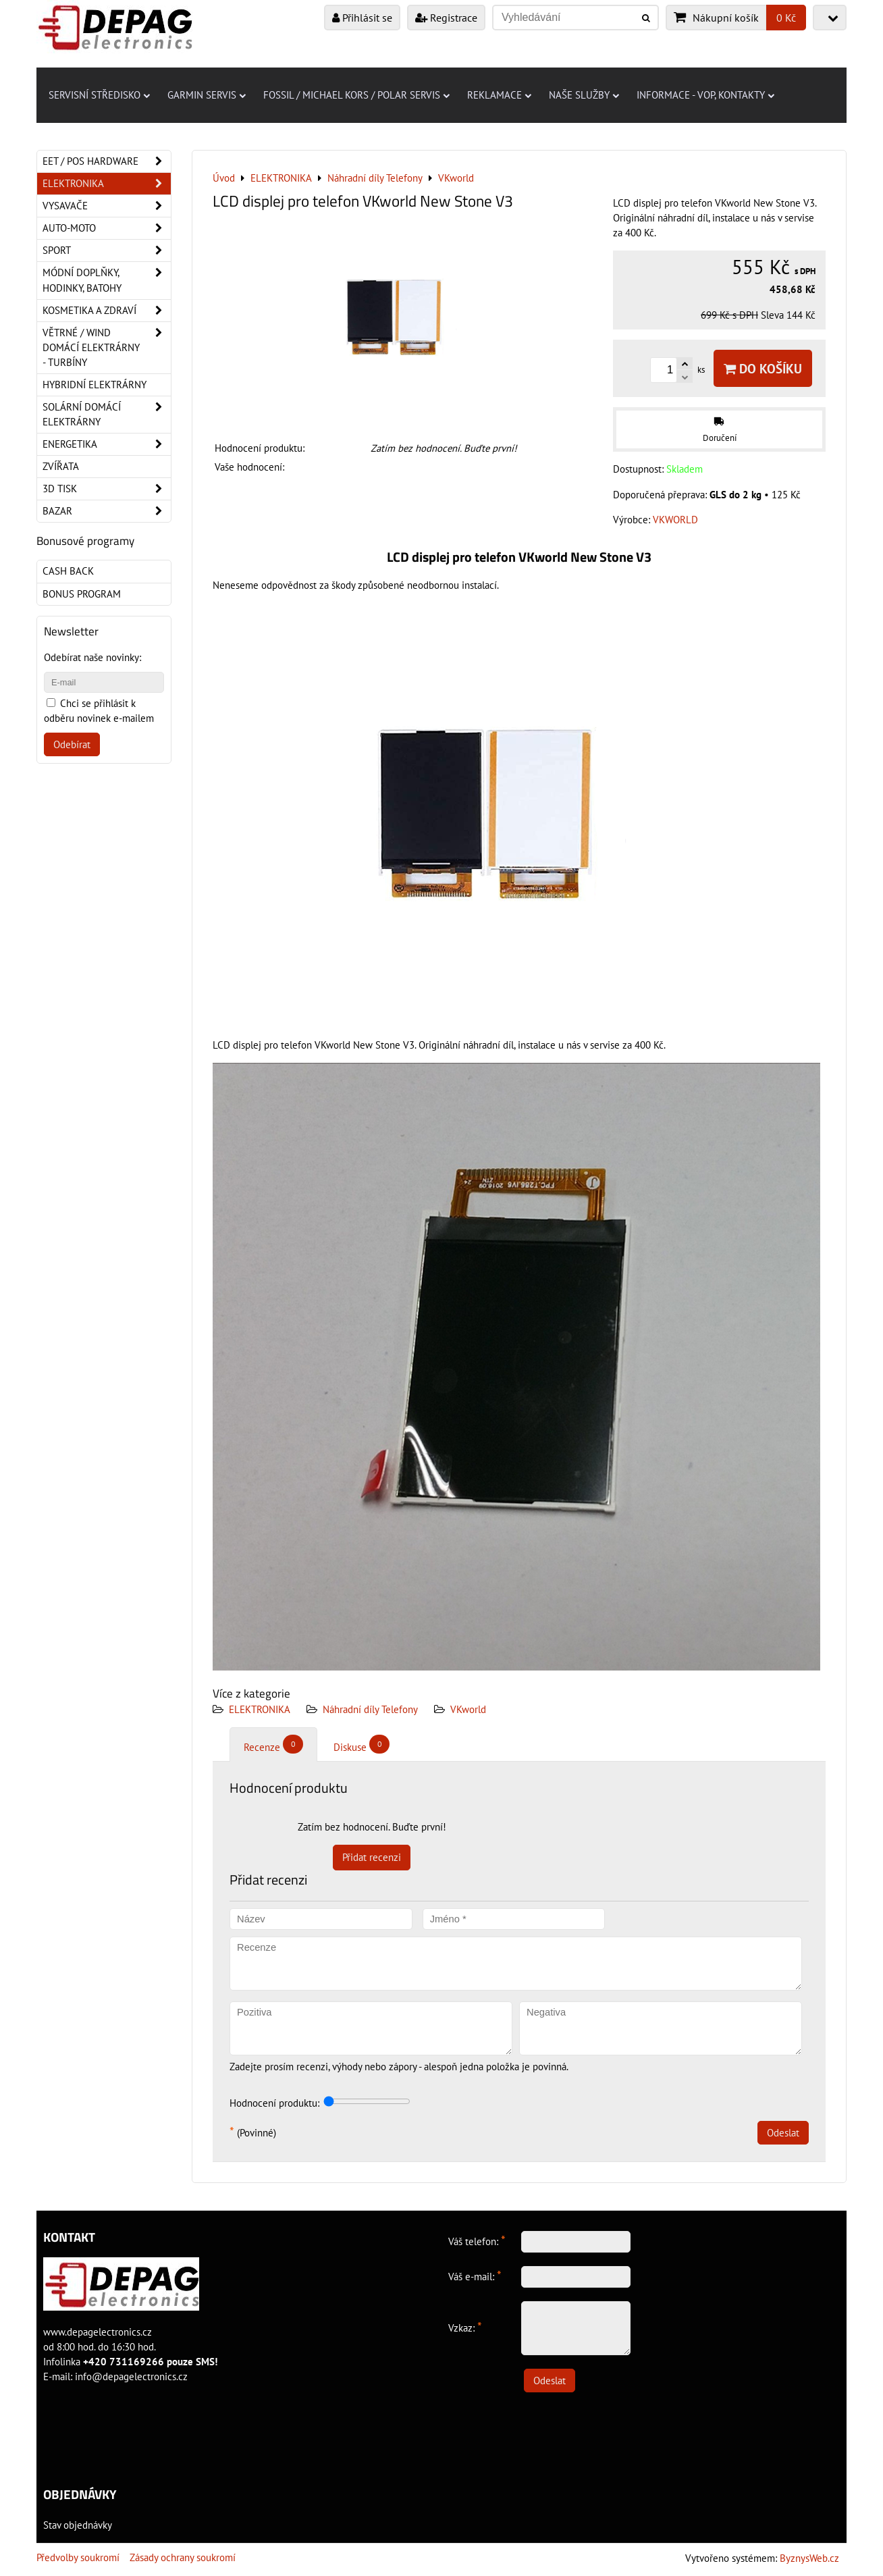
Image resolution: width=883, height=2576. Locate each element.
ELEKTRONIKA (259, 1709)
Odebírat (71, 744)
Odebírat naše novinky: (92, 657)
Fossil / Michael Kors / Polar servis (356, 94)
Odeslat (783, 2132)
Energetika (107, 444)
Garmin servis (206, 94)
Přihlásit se (362, 17)
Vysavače (107, 206)
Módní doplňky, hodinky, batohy (107, 280)
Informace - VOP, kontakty (705, 94)
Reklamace (499, 94)
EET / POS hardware (107, 161)
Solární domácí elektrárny (107, 414)
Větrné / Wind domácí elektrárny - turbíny (107, 347)
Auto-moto (107, 228)
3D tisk (107, 489)
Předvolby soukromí (77, 2557)
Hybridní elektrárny (94, 384)
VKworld (468, 1709)
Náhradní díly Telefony (370, 1709)
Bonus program (82, 593)
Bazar (107, 511)
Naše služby (584, 94)
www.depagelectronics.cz (97, 2331)
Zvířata (61, 466)
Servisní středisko (99, 94)
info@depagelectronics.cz (131, 2376)
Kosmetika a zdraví (107, 310)
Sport (107, 250)
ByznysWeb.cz (809, 2558)
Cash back (68, 570)
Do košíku (763, 368)
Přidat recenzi (371, 1857)
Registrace (446, 17)
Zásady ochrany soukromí (183, 2557)
